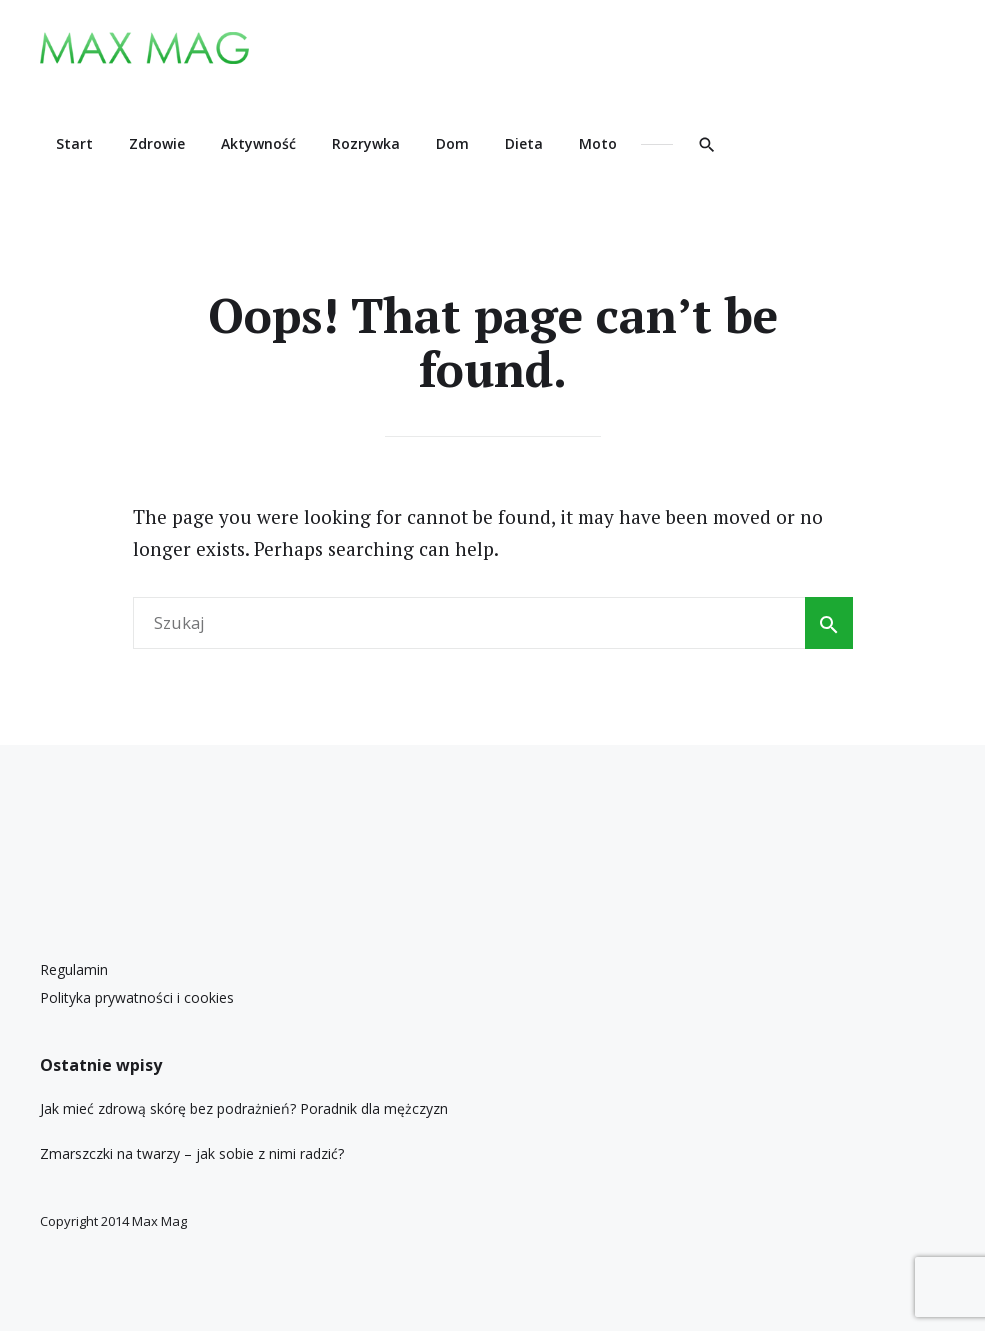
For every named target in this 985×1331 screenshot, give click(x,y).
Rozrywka (366, 143)
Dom (452, 143)
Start (74, 143)
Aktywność (258, 143)
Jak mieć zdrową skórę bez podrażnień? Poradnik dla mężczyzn (244, 1108)
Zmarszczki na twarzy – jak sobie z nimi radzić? (192, 1153)
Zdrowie (157, 143)
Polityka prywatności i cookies (137, 997)
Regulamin (74, 969)
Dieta (524, 143)
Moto (598, 143)
